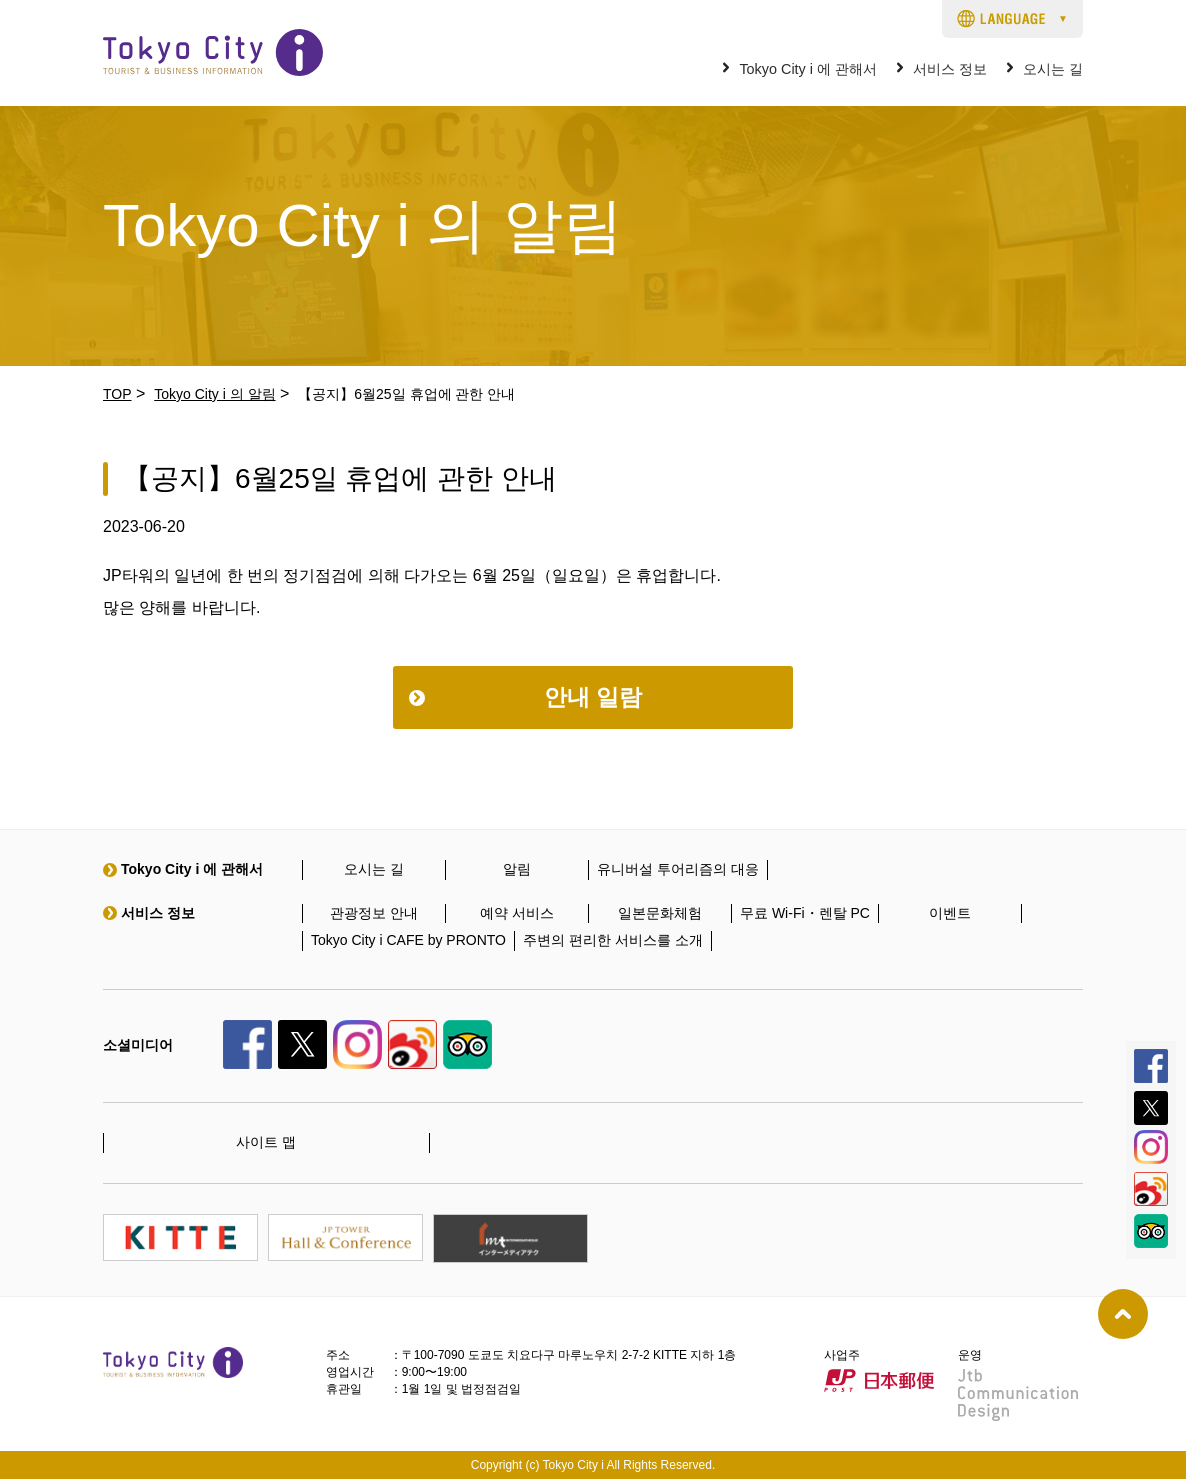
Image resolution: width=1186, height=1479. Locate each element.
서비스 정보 (950, 69)
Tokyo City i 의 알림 (214, 394)
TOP (117, 394)
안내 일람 (593, 697)
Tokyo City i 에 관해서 (808, 69)
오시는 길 (1053, 69)
